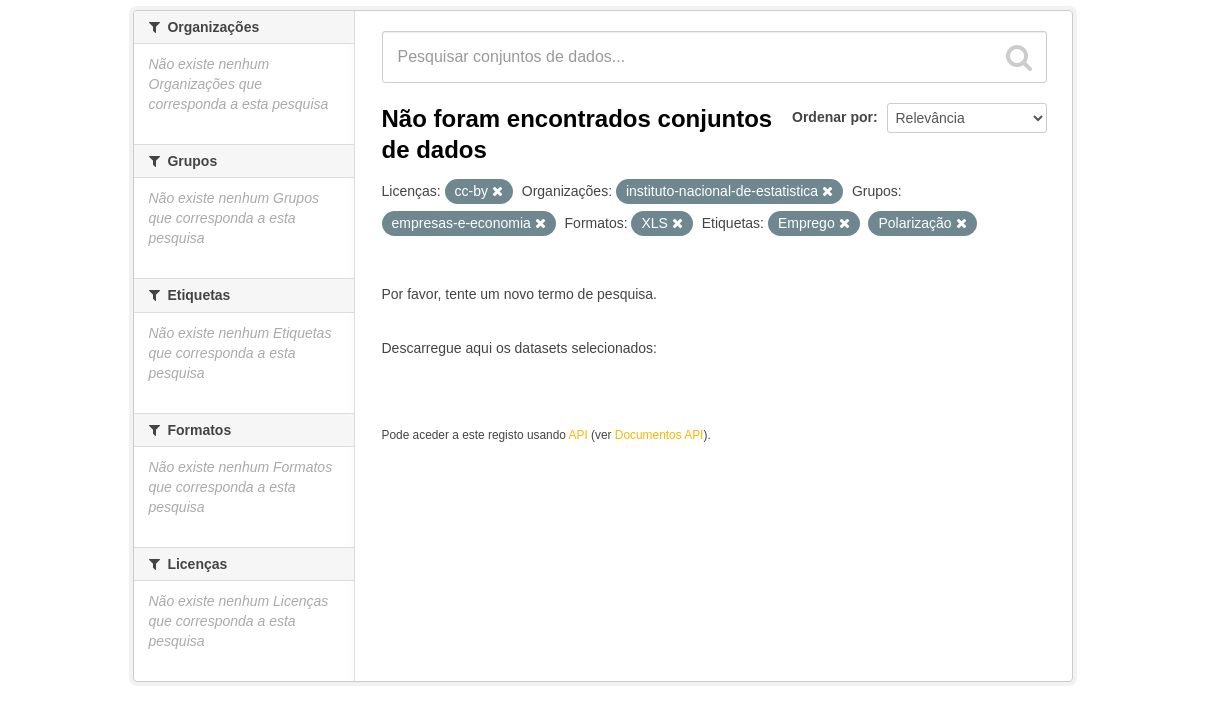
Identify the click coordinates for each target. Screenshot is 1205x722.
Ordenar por (832, 117)
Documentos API (659, 435)
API (578, 435)
